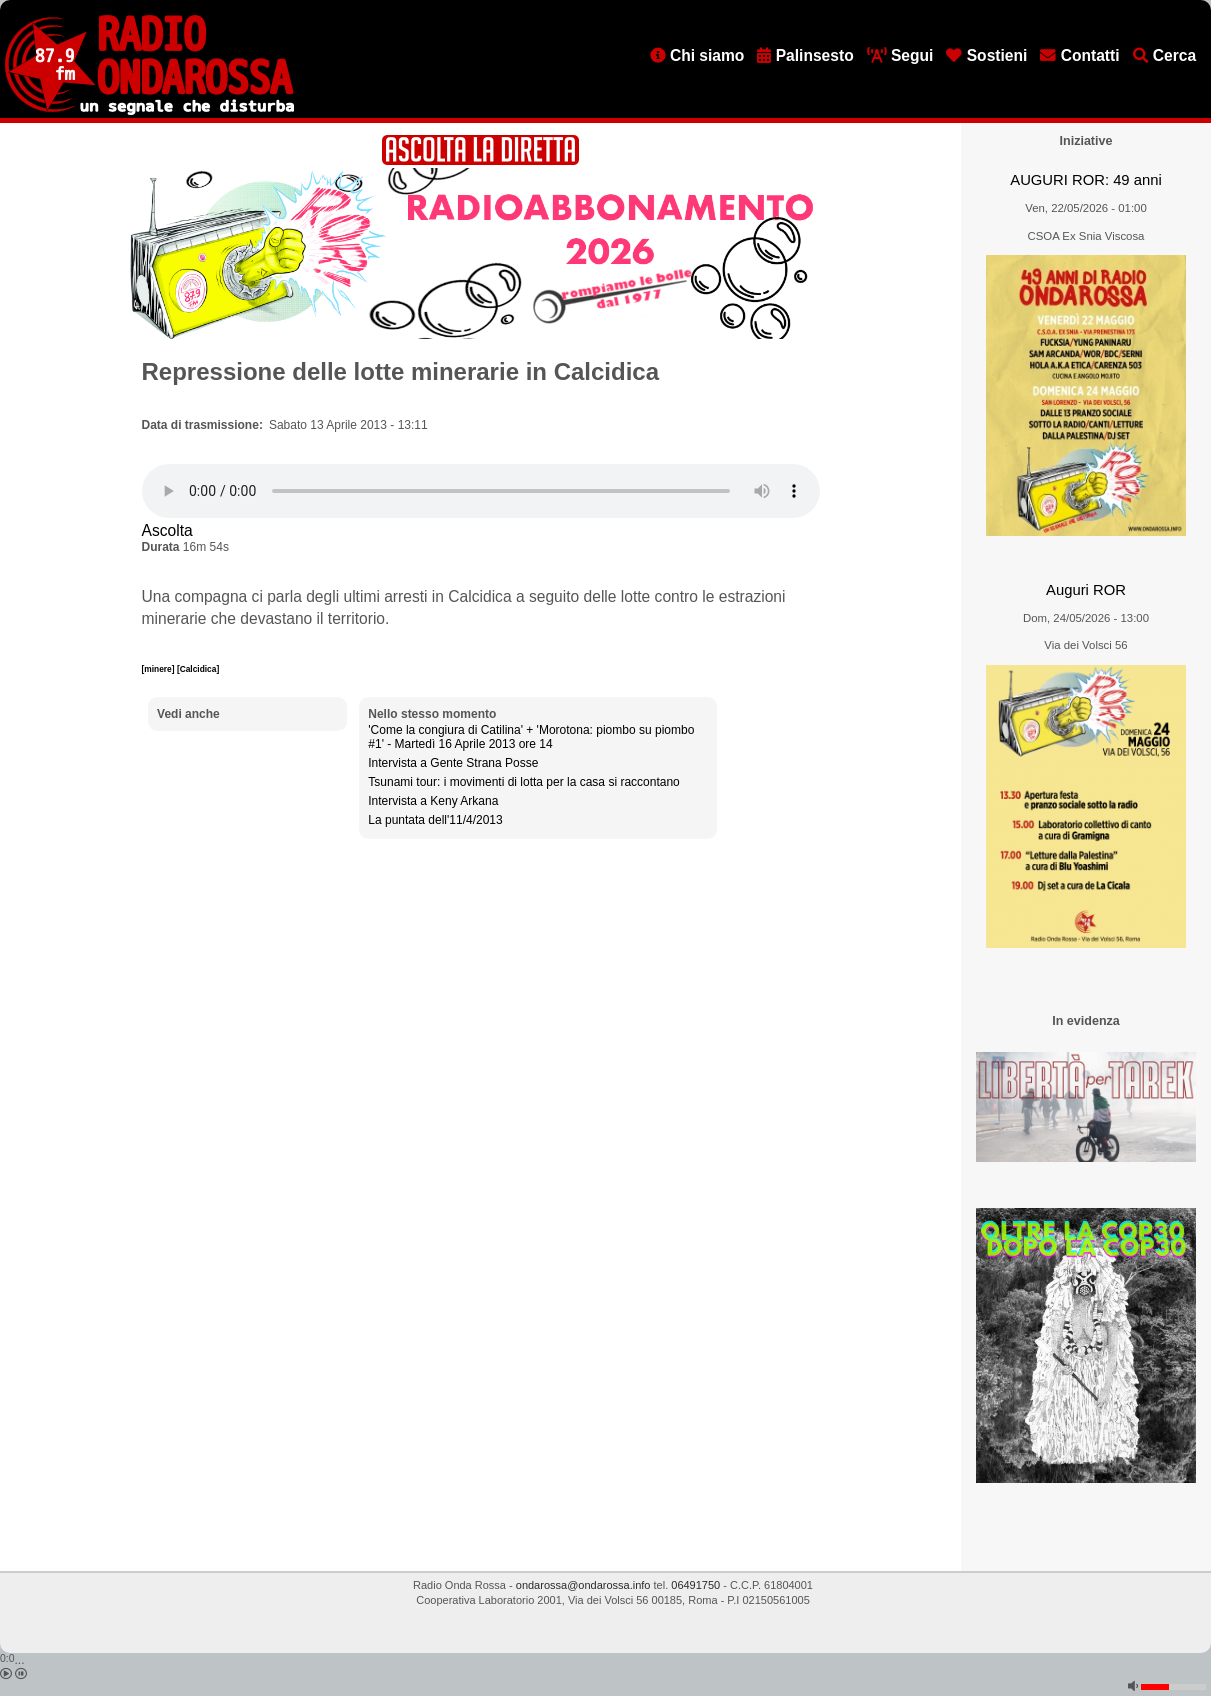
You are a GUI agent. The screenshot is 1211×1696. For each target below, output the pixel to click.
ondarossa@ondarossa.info (583, 1585)
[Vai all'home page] (149, 111)
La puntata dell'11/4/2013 (435, 820)
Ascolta (167, 530)
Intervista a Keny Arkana (433, 801)
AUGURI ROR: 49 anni (1085, 180)
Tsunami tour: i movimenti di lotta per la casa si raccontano (523, 782)
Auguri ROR (1086, 590)
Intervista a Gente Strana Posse (453, 763)
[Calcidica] (198, 669)
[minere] (159, 669)
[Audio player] (481, 491)
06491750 (695, 1585)
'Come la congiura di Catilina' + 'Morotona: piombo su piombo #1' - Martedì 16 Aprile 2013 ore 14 (531, 737)
